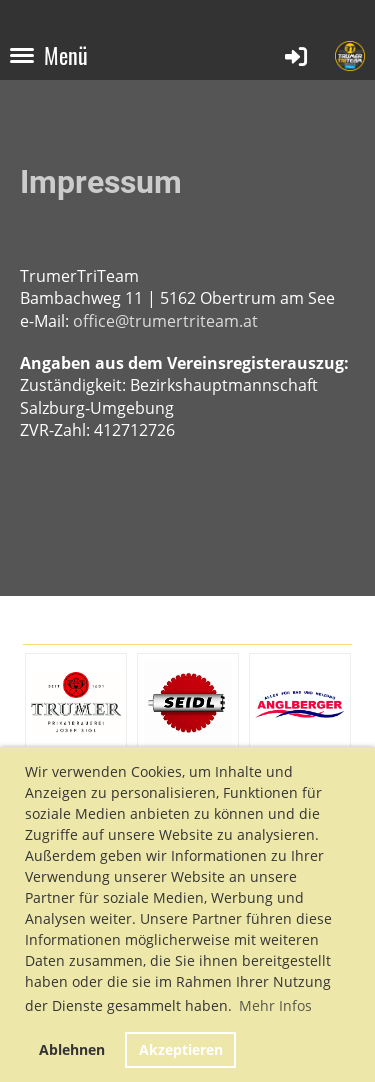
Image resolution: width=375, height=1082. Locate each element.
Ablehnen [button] (72, 1049)
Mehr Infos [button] (275, 1005)
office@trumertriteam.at (165, 321)
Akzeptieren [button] (181, 1049)
